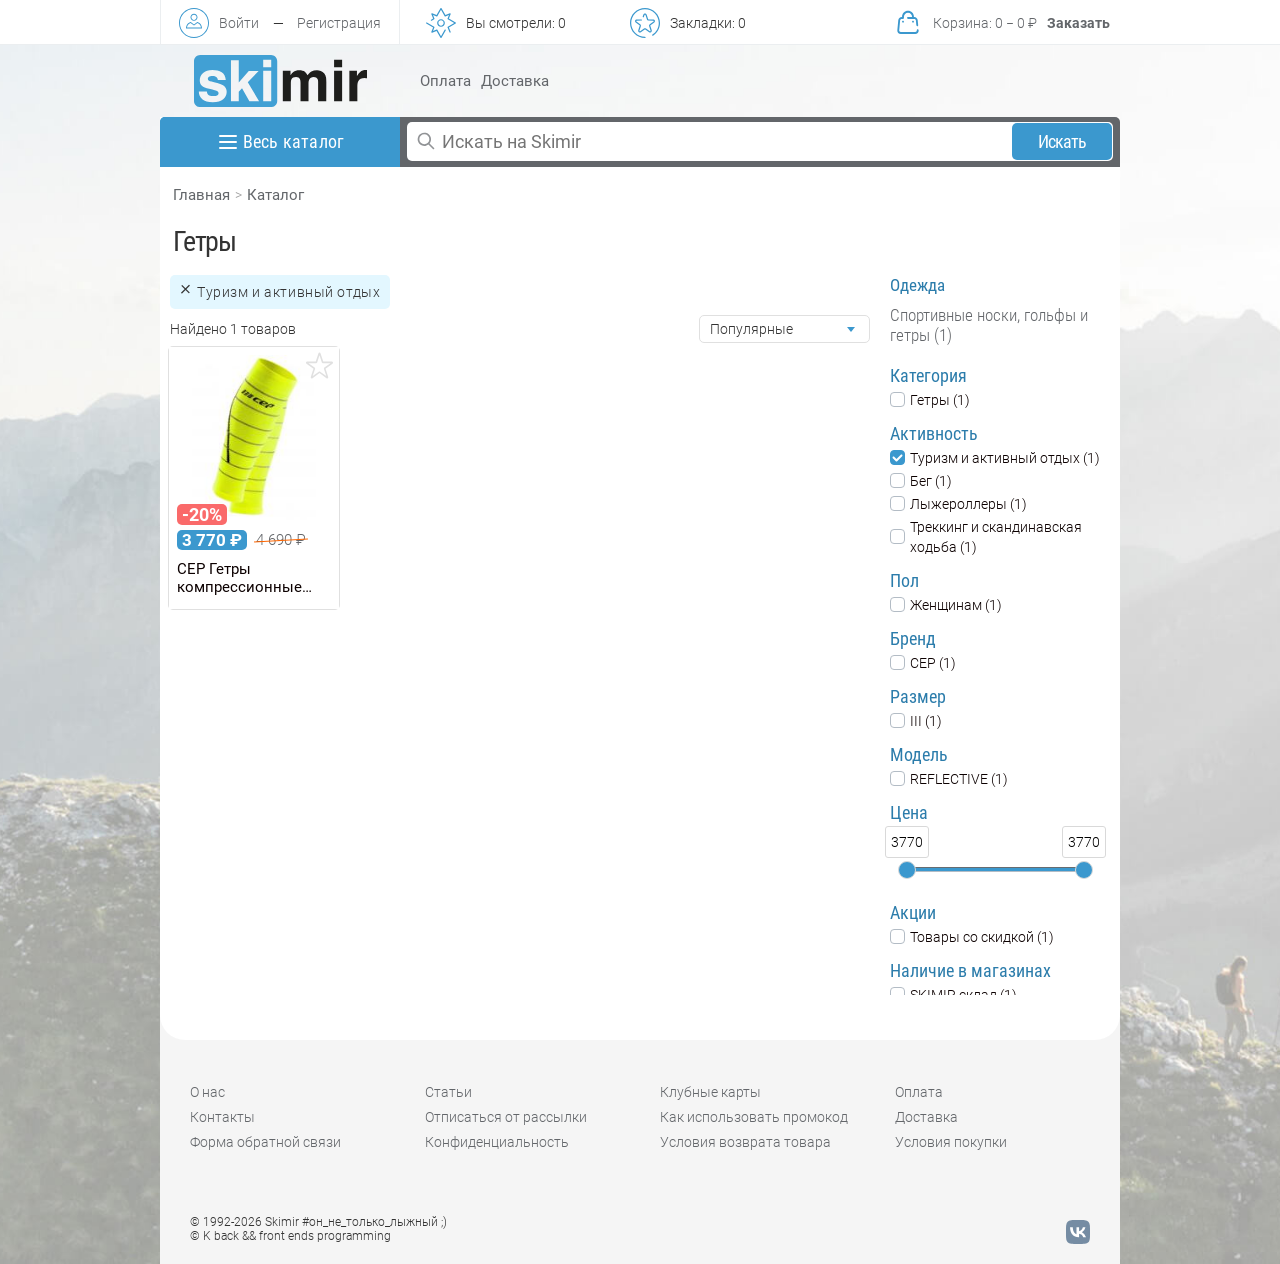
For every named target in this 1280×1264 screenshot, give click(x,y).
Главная (201, 195)
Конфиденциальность (497, 1142)
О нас (207, 1092)
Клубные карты (710, 1092)
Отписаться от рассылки (506, 1117)
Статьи (448, 1092)
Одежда (917, 285)
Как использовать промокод (754, 1117)
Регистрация (339, 23)
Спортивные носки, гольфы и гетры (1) (989, 325)
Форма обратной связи (265, 1142)
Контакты (222, 1117)
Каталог (275, 195)
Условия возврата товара (745, 1142)
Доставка (515, 81)
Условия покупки (951, 1142)
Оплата (445, 81)
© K (290, 1236)
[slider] (907, 870)
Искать (1062, 141)
